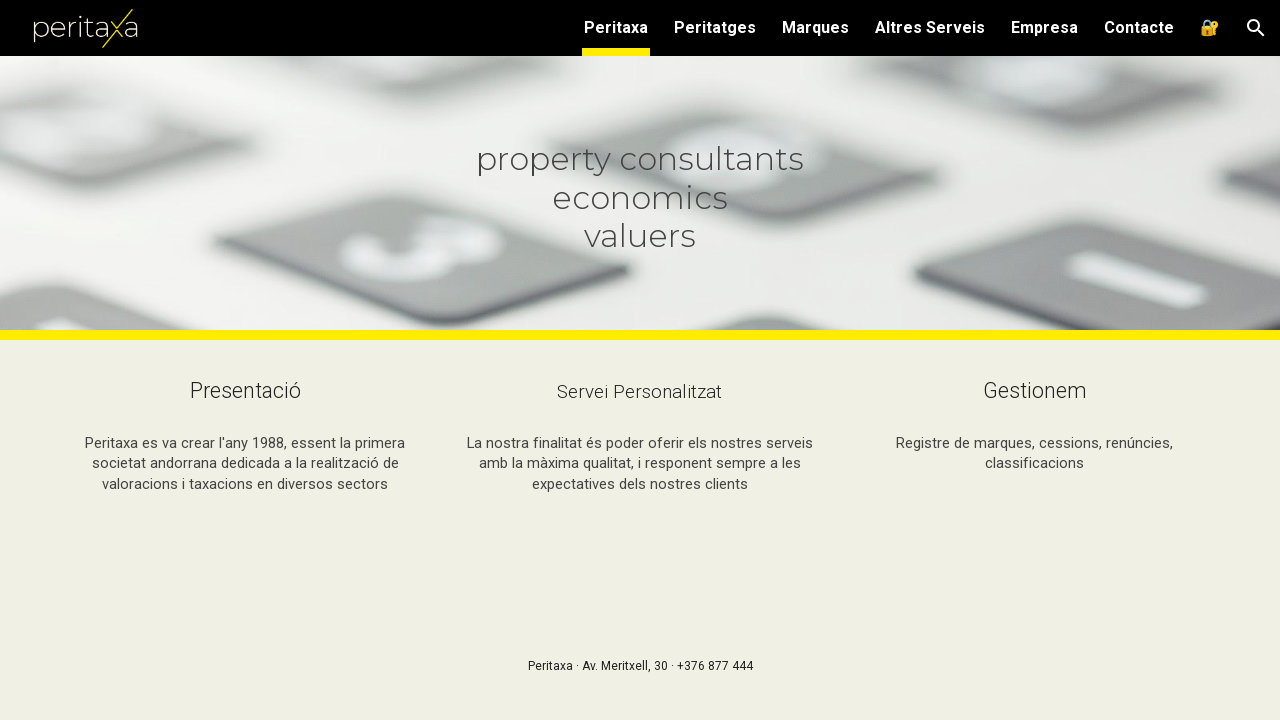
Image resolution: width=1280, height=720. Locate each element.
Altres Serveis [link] (930, 27)
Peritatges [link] (715, 27)
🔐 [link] (1210, 27)
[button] (1256, 28)
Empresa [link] (1044, 27)
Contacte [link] (1139, 27)
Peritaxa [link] (616, 27)
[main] (640, 197)
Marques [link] (815, 27)
